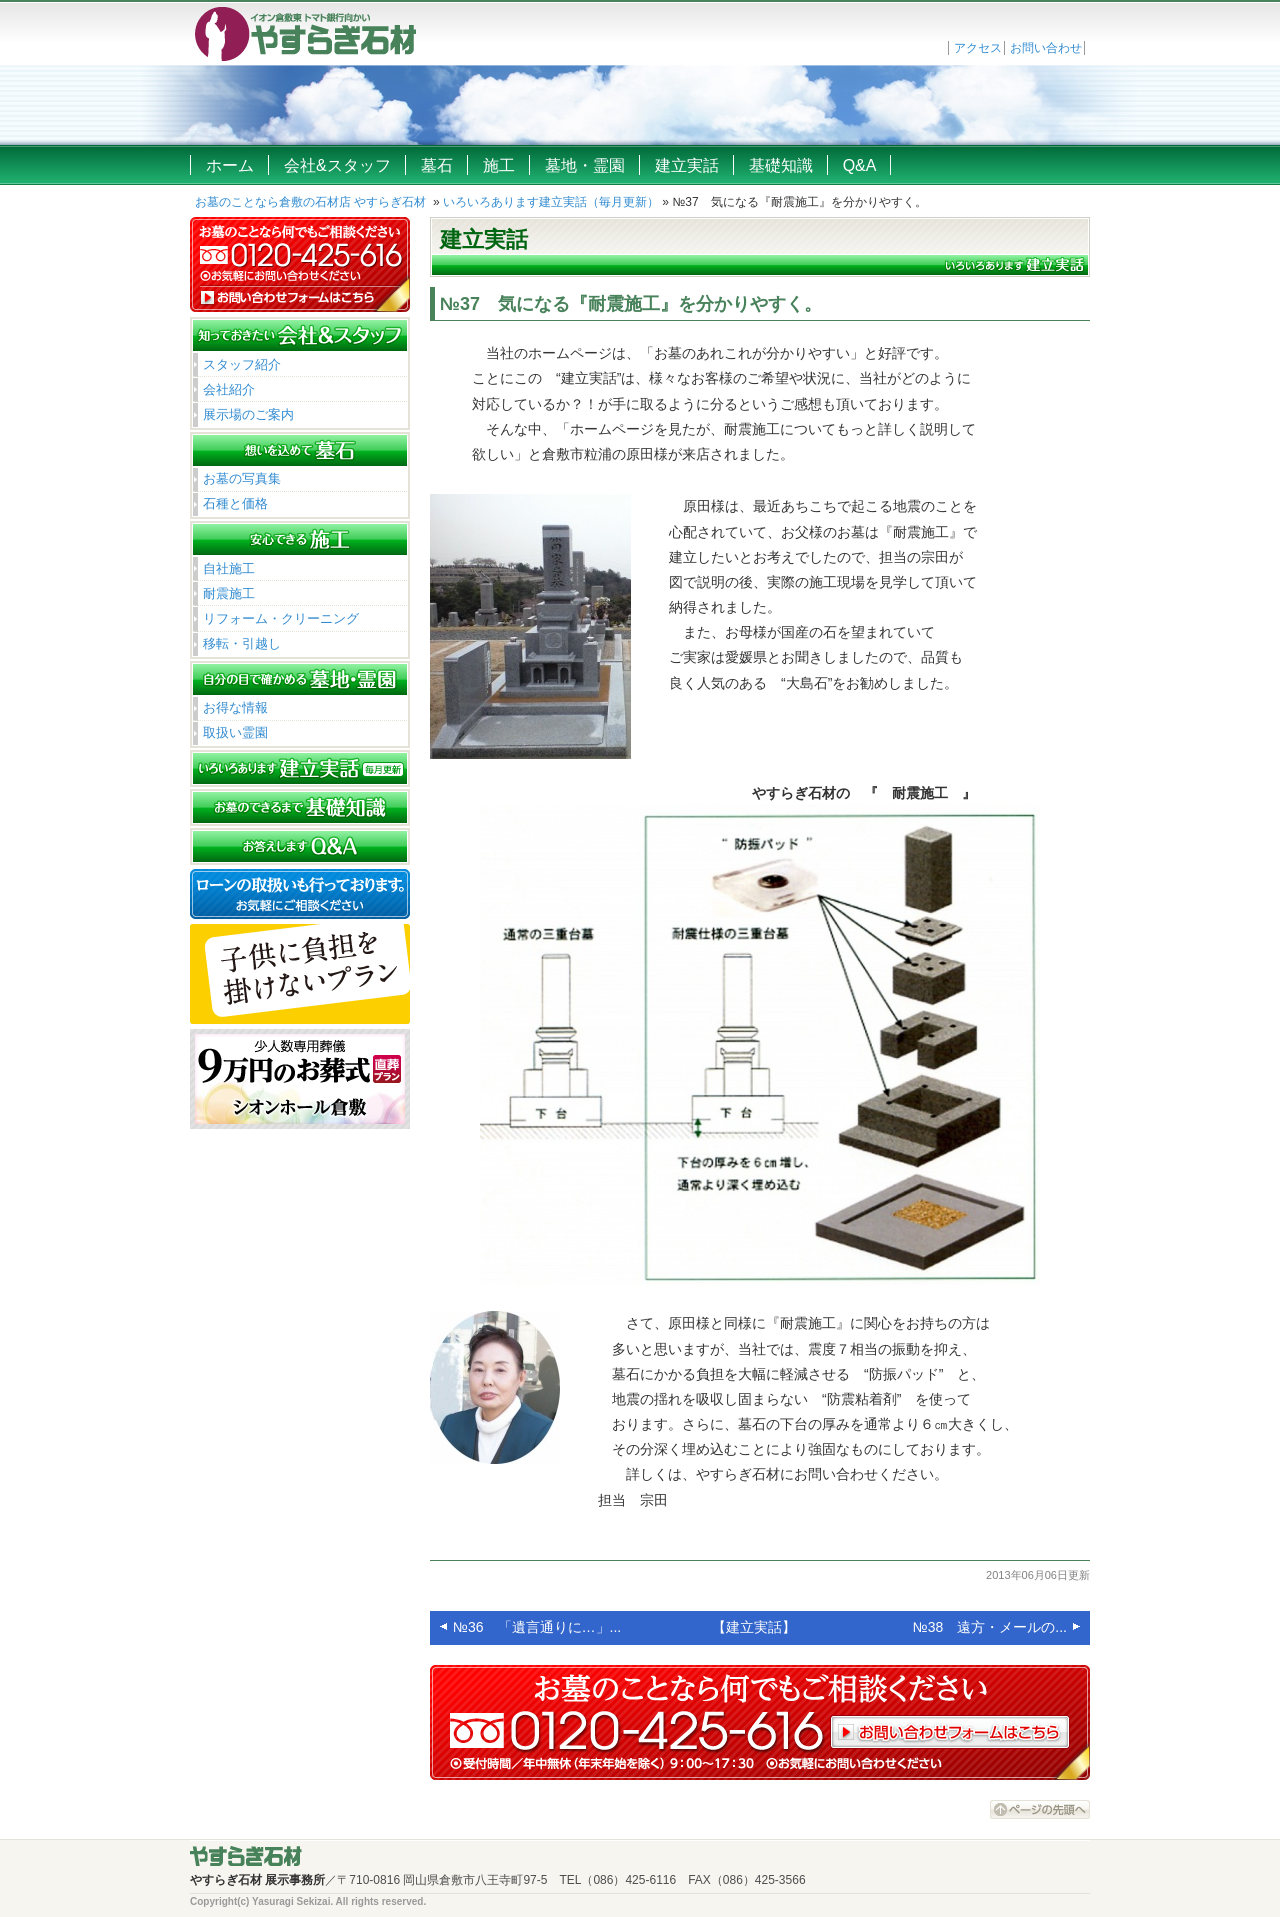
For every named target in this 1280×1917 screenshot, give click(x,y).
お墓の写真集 (242, 478)
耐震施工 (229, 593)
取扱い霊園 (235, 732)
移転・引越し (242, 643)
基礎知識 (781, 165)
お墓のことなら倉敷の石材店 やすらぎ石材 (310, 202)
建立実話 (687, 165)
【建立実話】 (754, 1627)
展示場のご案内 (248, 414)
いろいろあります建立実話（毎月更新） (551, 202)
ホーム (230, 165)
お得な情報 (235, 707)
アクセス (978, 48)
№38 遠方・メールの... (990, 1627)
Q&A (860, 165)
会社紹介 (229, 389)
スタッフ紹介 (242, 364)
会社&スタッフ (337, 165)
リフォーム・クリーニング (281, 618)
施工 (499, 165)
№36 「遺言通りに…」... (537, 1627)
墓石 (437, 165)
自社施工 (229, 568)
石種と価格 (235, 503)
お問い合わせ (1046, 48)
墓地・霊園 (585, 165)
